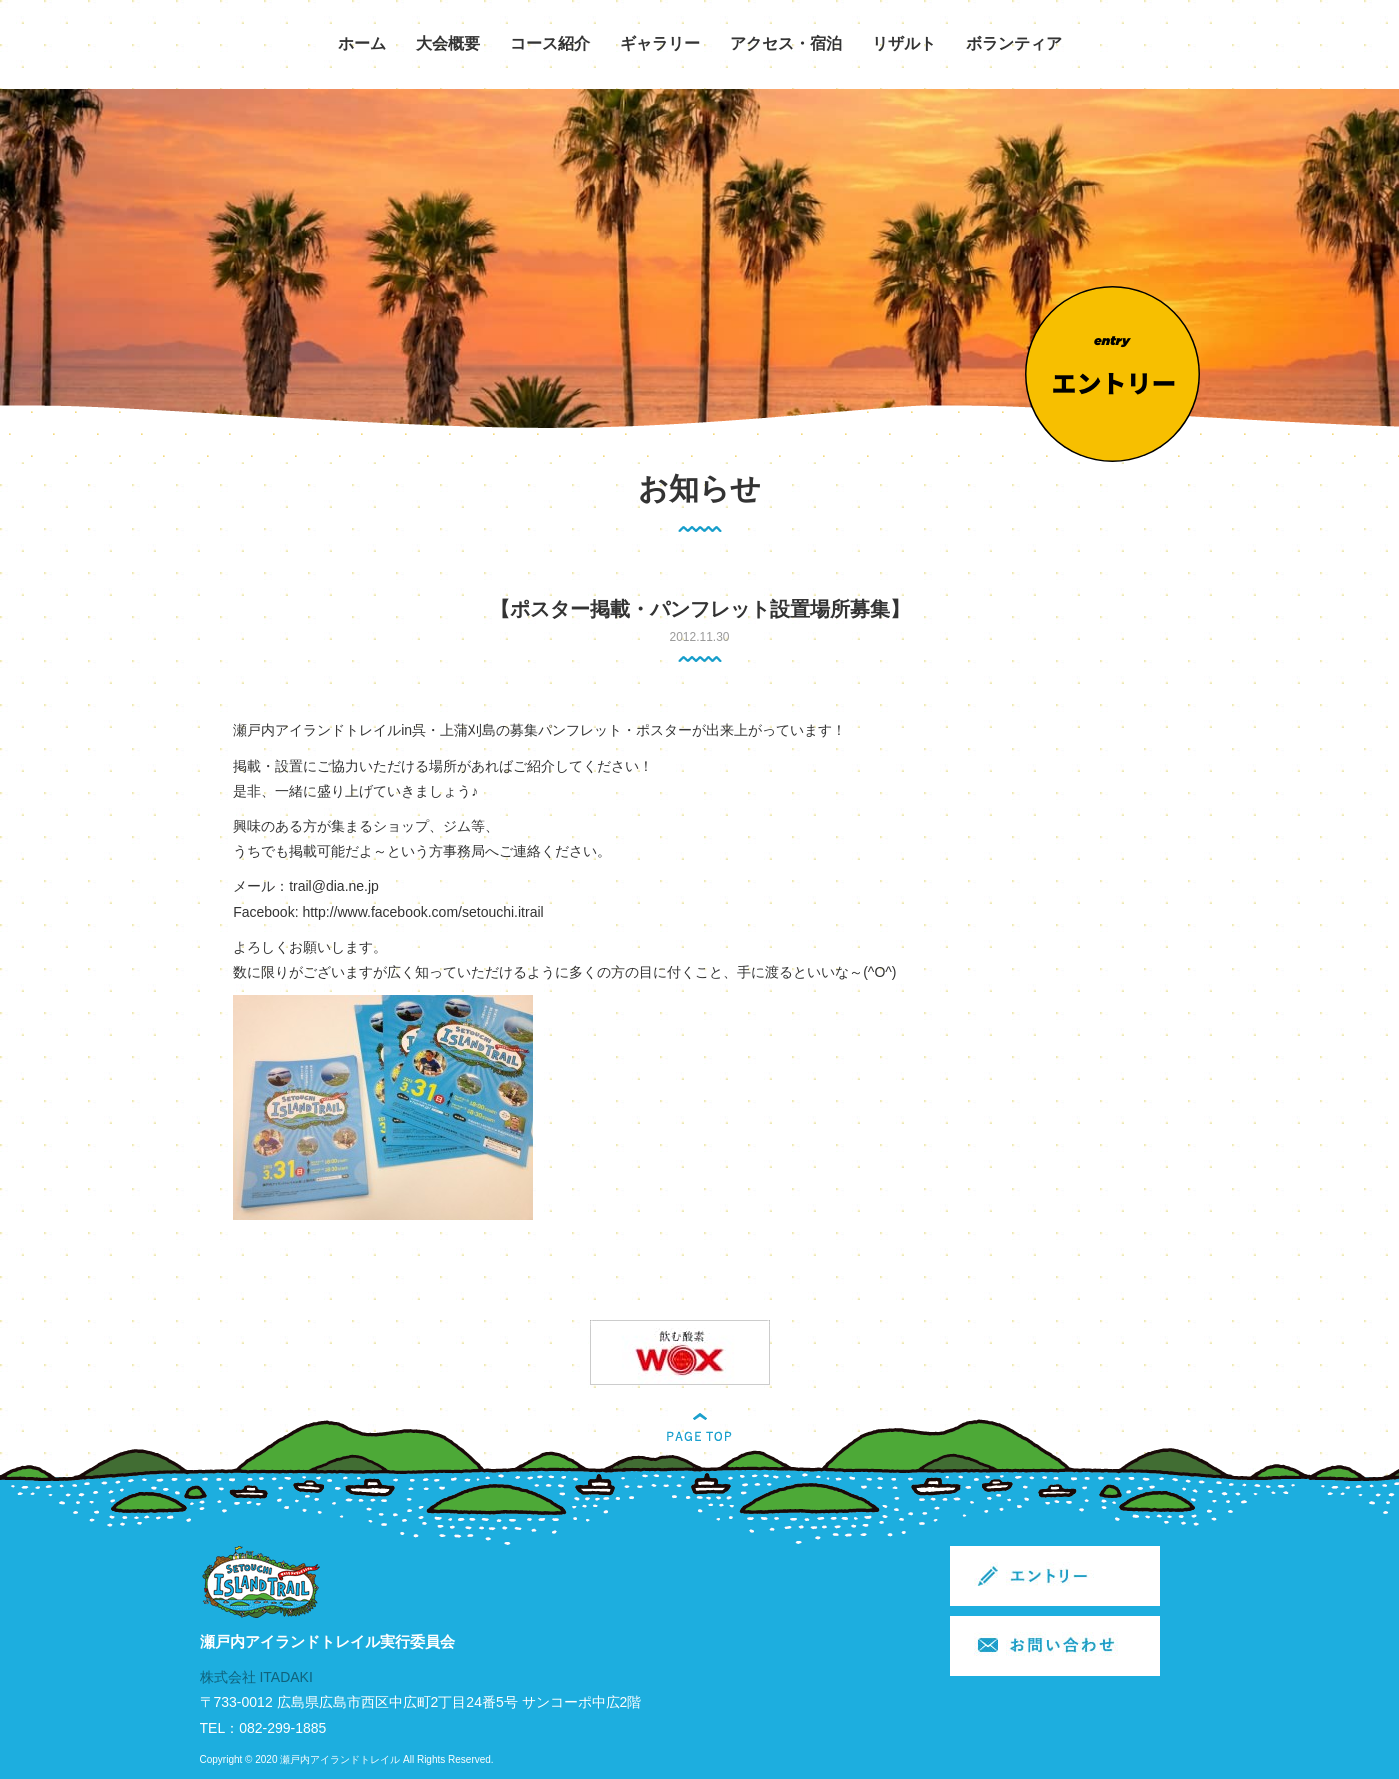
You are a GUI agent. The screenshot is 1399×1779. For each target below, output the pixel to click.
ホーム (362, 43)
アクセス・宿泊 (786, 43)
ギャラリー (660, 43)
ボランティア (1014, 43)
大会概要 (448, 43)
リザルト (904, 43)
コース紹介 (550, 43)
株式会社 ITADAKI (256, 1677)
